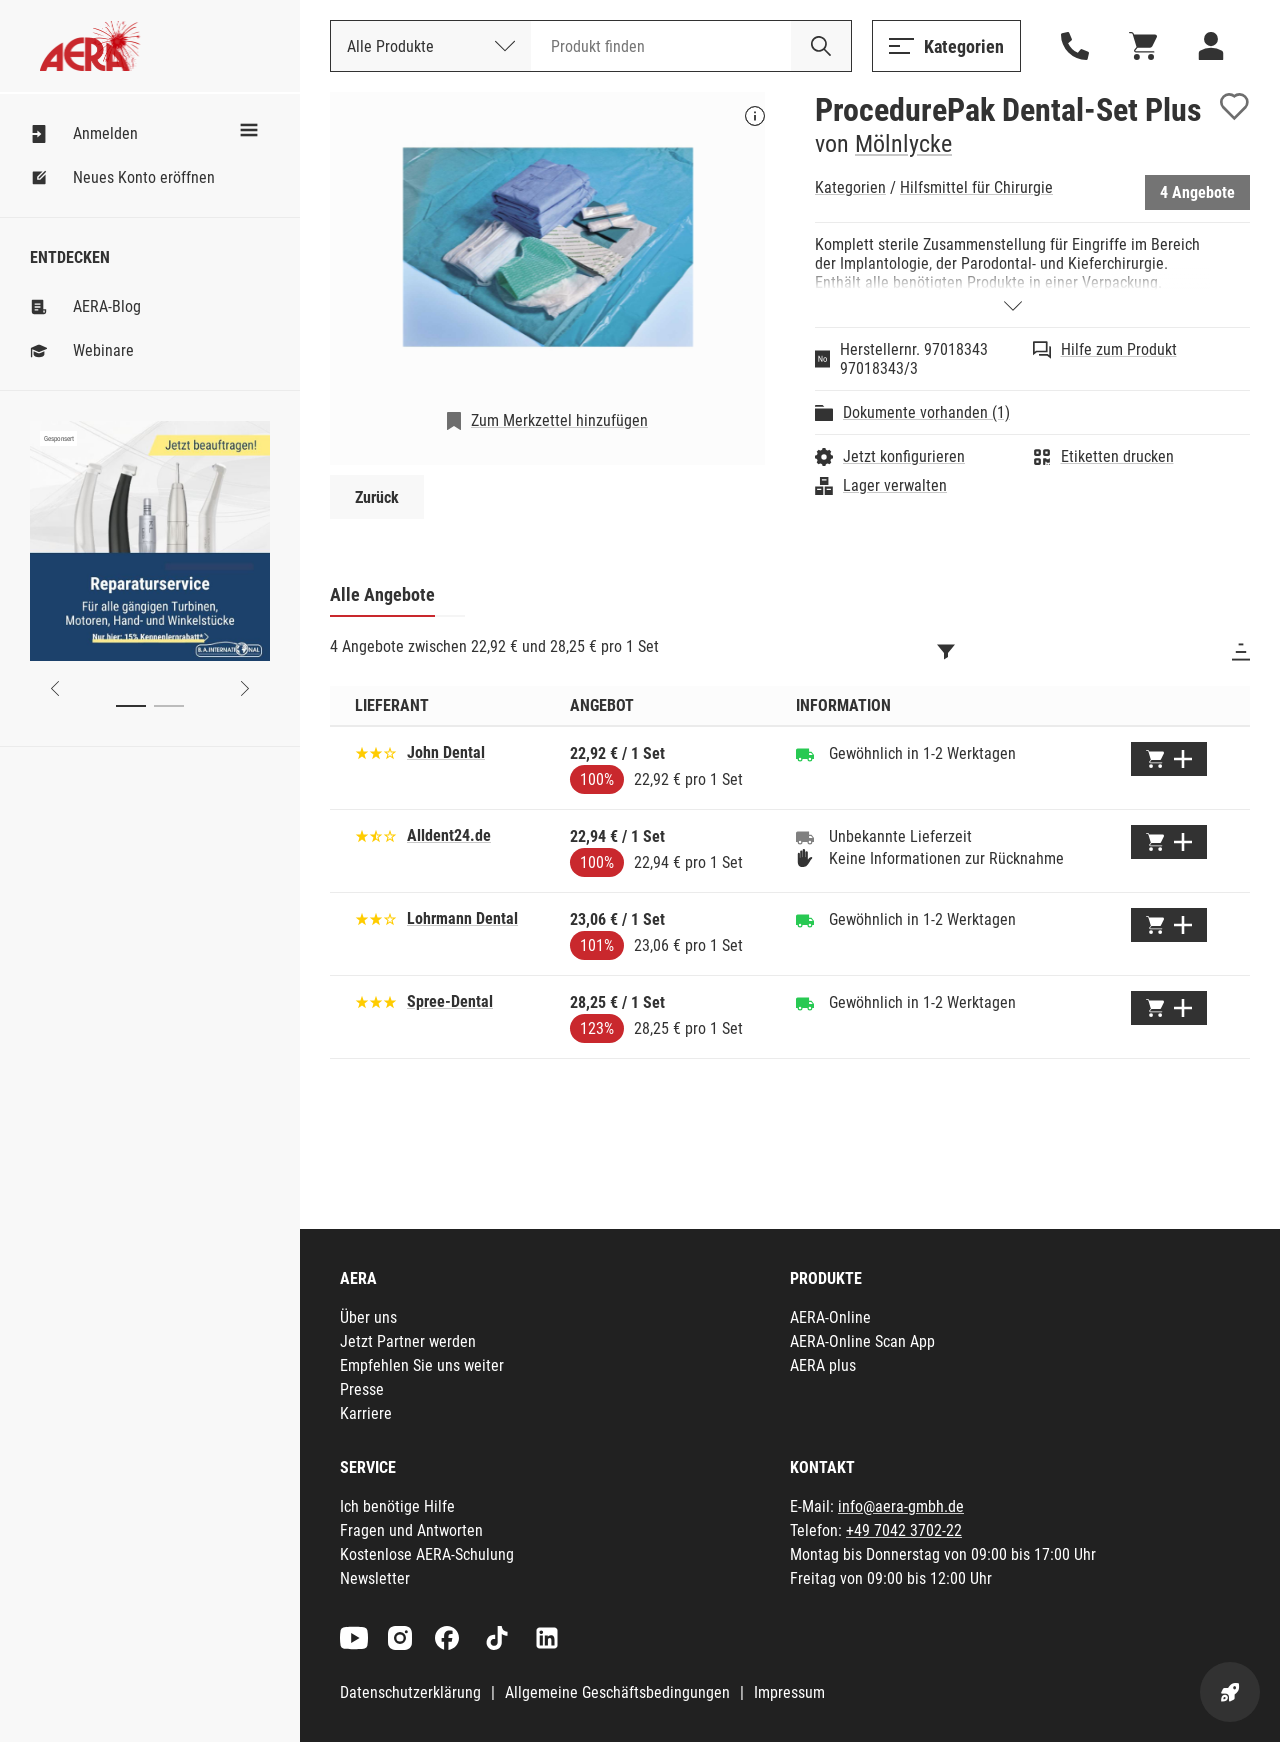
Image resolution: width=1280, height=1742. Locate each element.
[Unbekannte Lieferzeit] (805, 837)
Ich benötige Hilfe (397, 1506)
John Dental (446, 752)
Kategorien (850, 187)
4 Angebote (1197, 192)
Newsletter (375, 1578)
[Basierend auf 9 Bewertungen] (376, 917)
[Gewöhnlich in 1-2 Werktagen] (805, 754)
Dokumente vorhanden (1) (926, 412)
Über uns (368, 1317)
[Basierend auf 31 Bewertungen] (376, 1000)
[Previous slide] (55, 688)
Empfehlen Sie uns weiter (422, 1365)
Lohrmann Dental (462, 918)
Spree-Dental (450, 1001)
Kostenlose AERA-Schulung (427, 1554)
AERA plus (823, 1365)
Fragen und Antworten (411, 1530)
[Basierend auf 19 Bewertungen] (376, 834)
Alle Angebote (382, 594)
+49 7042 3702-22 (904, 1530)
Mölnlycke (903, 144)
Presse (362, 1389)
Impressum (789, 1692)
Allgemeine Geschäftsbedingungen (617, 1692)
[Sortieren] (1241, 652)
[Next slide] (245, 688)
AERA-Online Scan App (862, 1341)
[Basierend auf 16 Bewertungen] (376, 751)
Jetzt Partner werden (408, 1341)
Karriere (366, 1413)
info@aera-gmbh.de (901, 1506)
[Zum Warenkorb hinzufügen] (1169, 759)
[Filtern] (946, 652)
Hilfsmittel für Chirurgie (976, 187)
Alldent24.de (449, 835)
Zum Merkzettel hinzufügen (559, 420)
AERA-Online (830, 1317)
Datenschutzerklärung (410, 1692)
